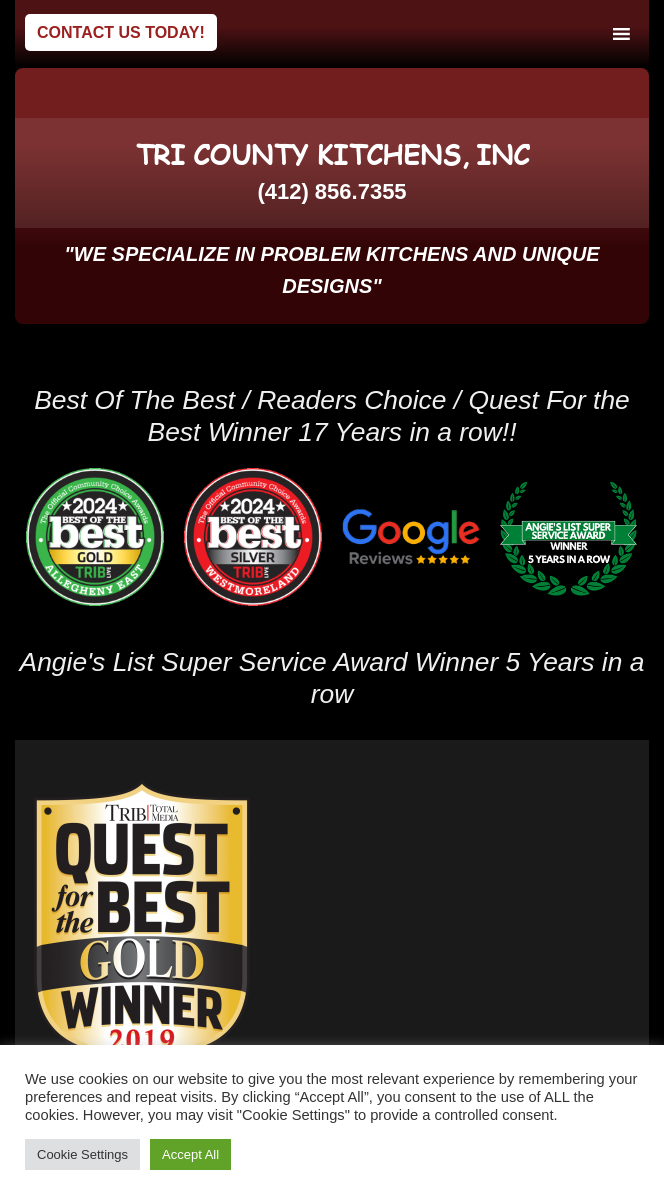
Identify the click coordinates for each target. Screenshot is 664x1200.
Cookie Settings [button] (82, 1154)
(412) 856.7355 (331, 191)
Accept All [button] (190, 1154)
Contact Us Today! (121, 32)
